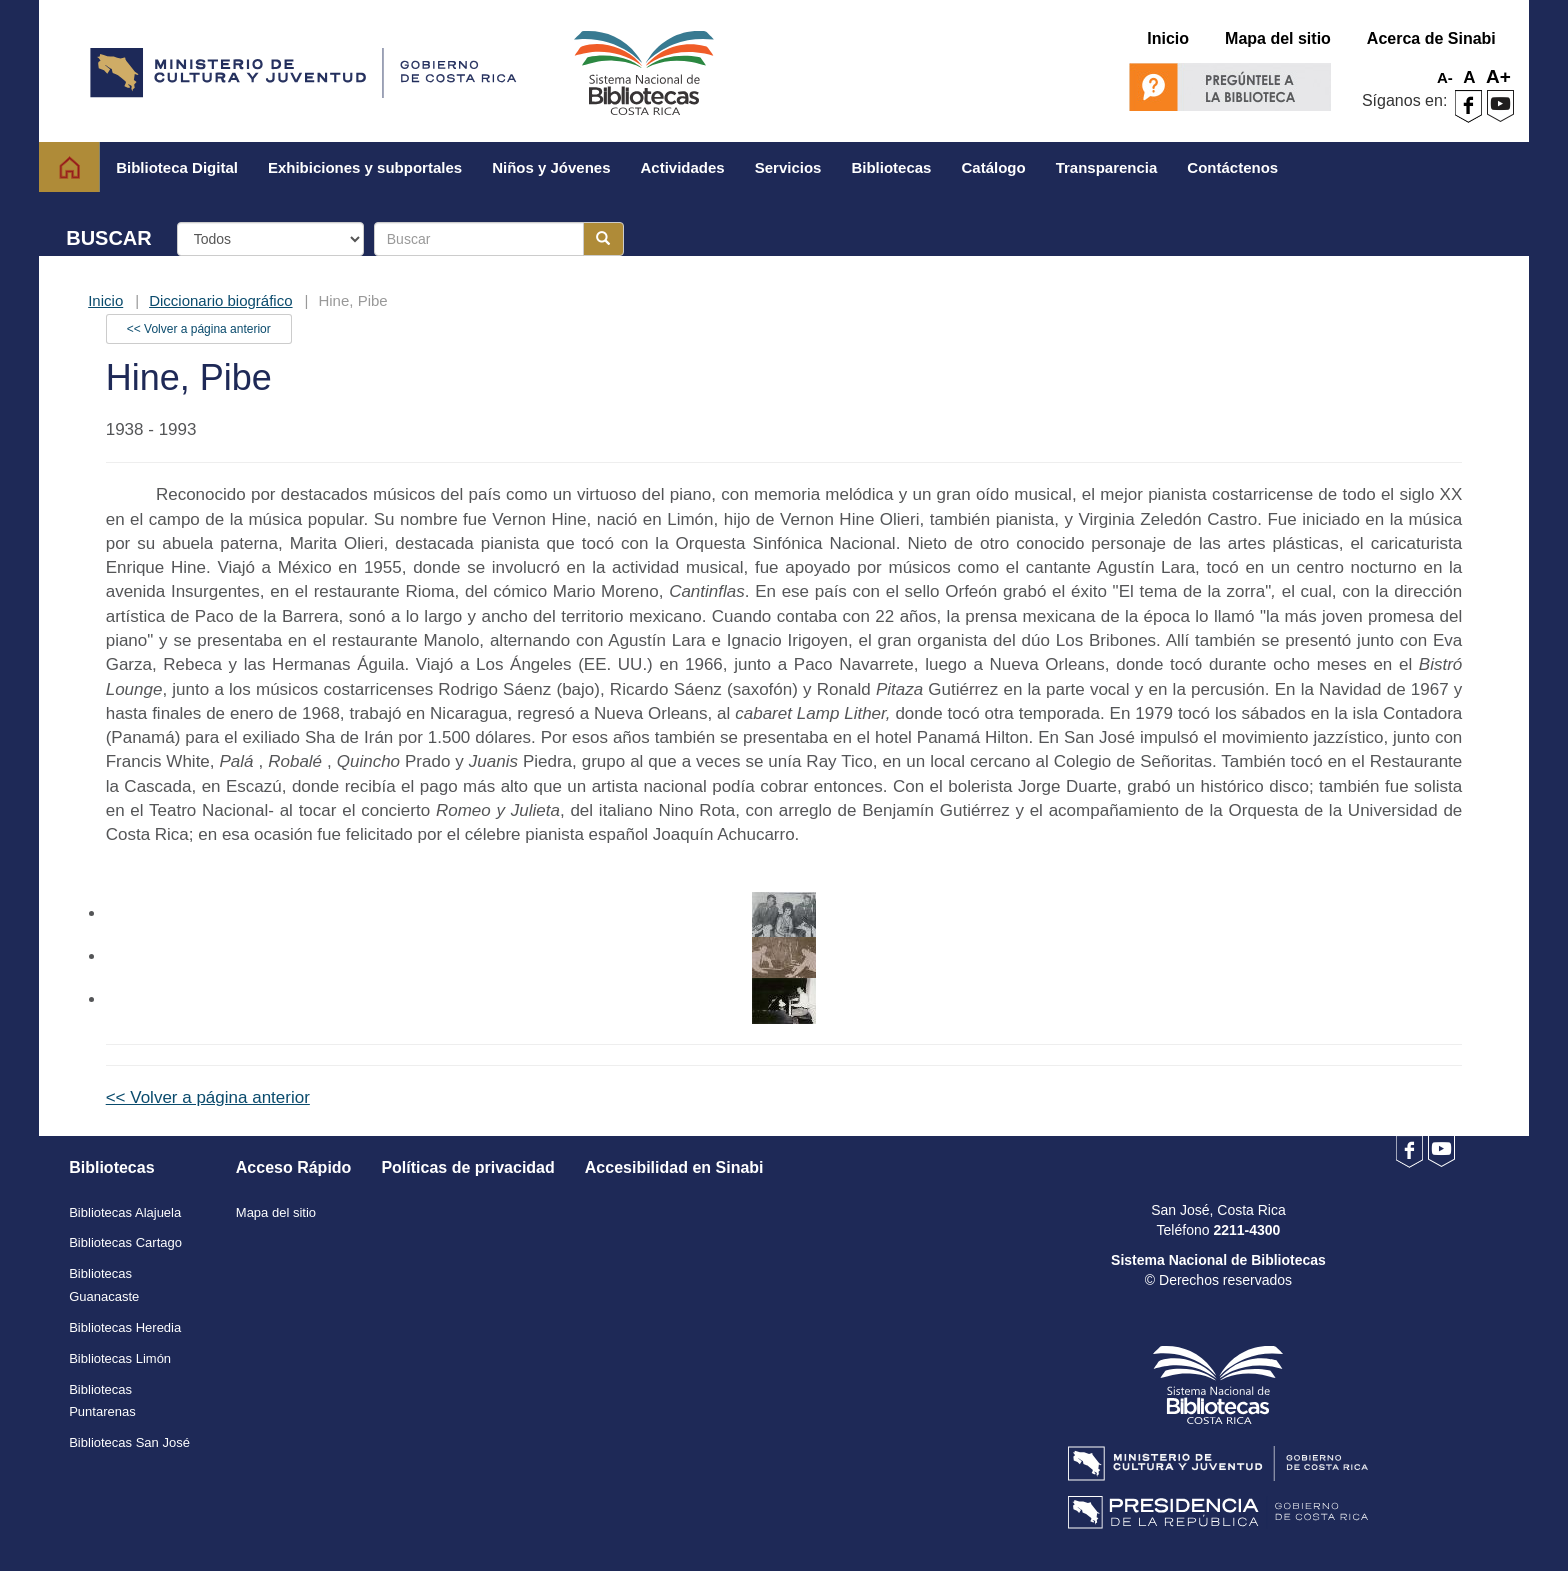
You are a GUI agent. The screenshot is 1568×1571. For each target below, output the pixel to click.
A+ (1498, 76)
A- (1445, 77)
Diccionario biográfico (220, 300)
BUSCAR (109, 238)
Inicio (105, 300)
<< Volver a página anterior (199, 329)
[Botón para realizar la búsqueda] (603, 239)
